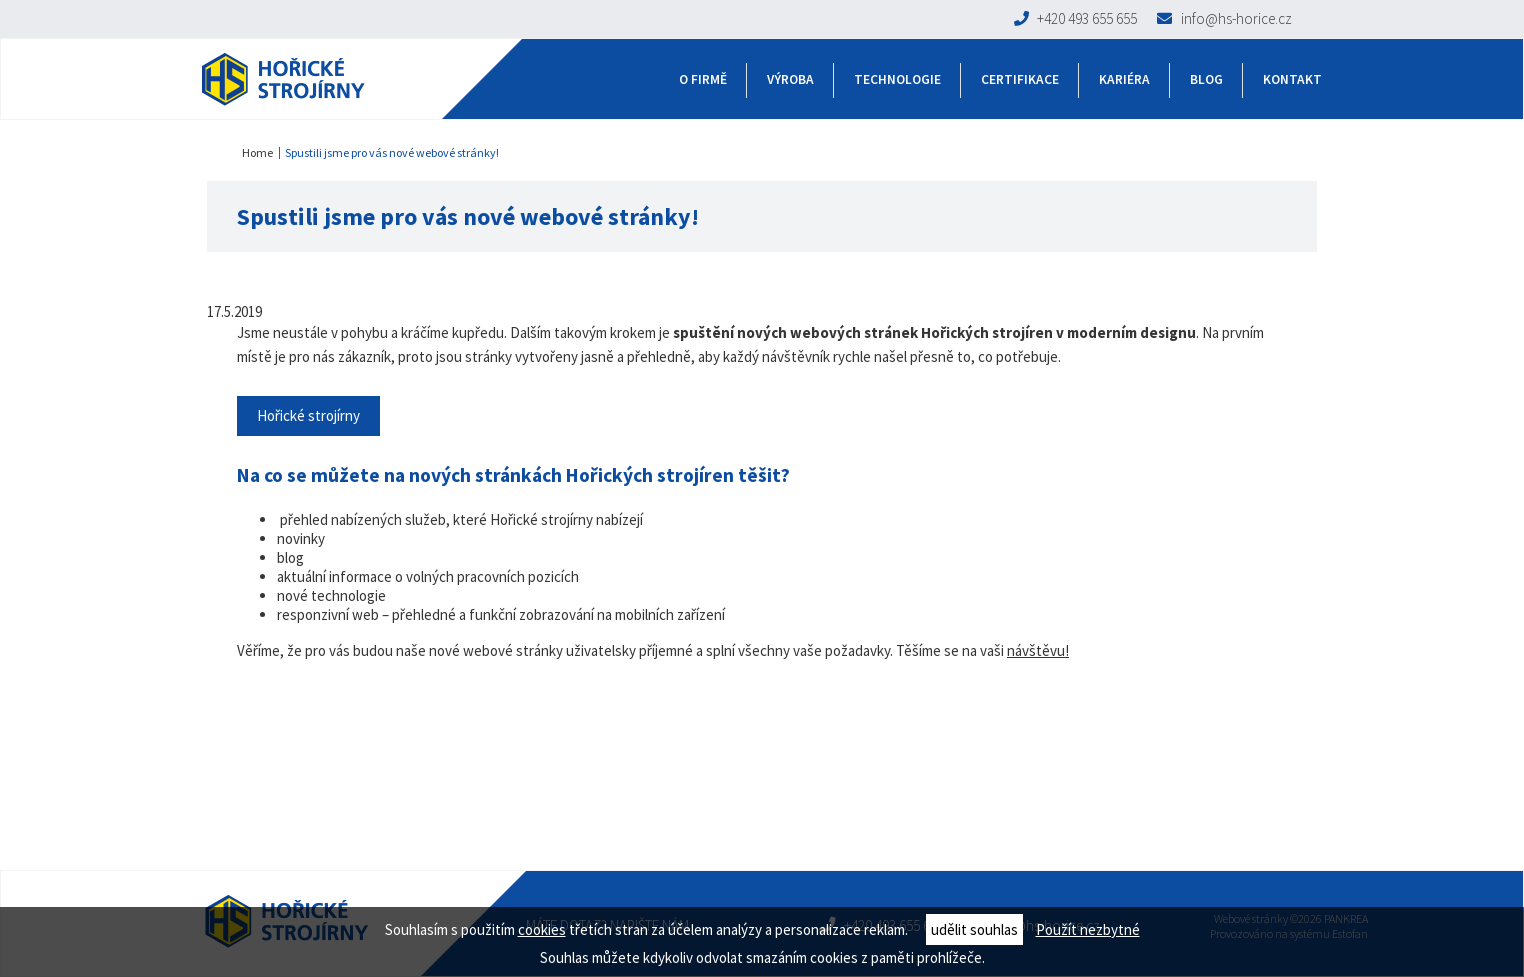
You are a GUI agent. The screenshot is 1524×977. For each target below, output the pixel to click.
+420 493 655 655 (1076, 18)
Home (257, 152)
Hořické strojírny (308, 415)
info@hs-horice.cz (1224, 18)
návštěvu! (1038, 650)
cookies (542, 929)
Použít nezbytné (1088, 929)
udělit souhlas (974, 929)
